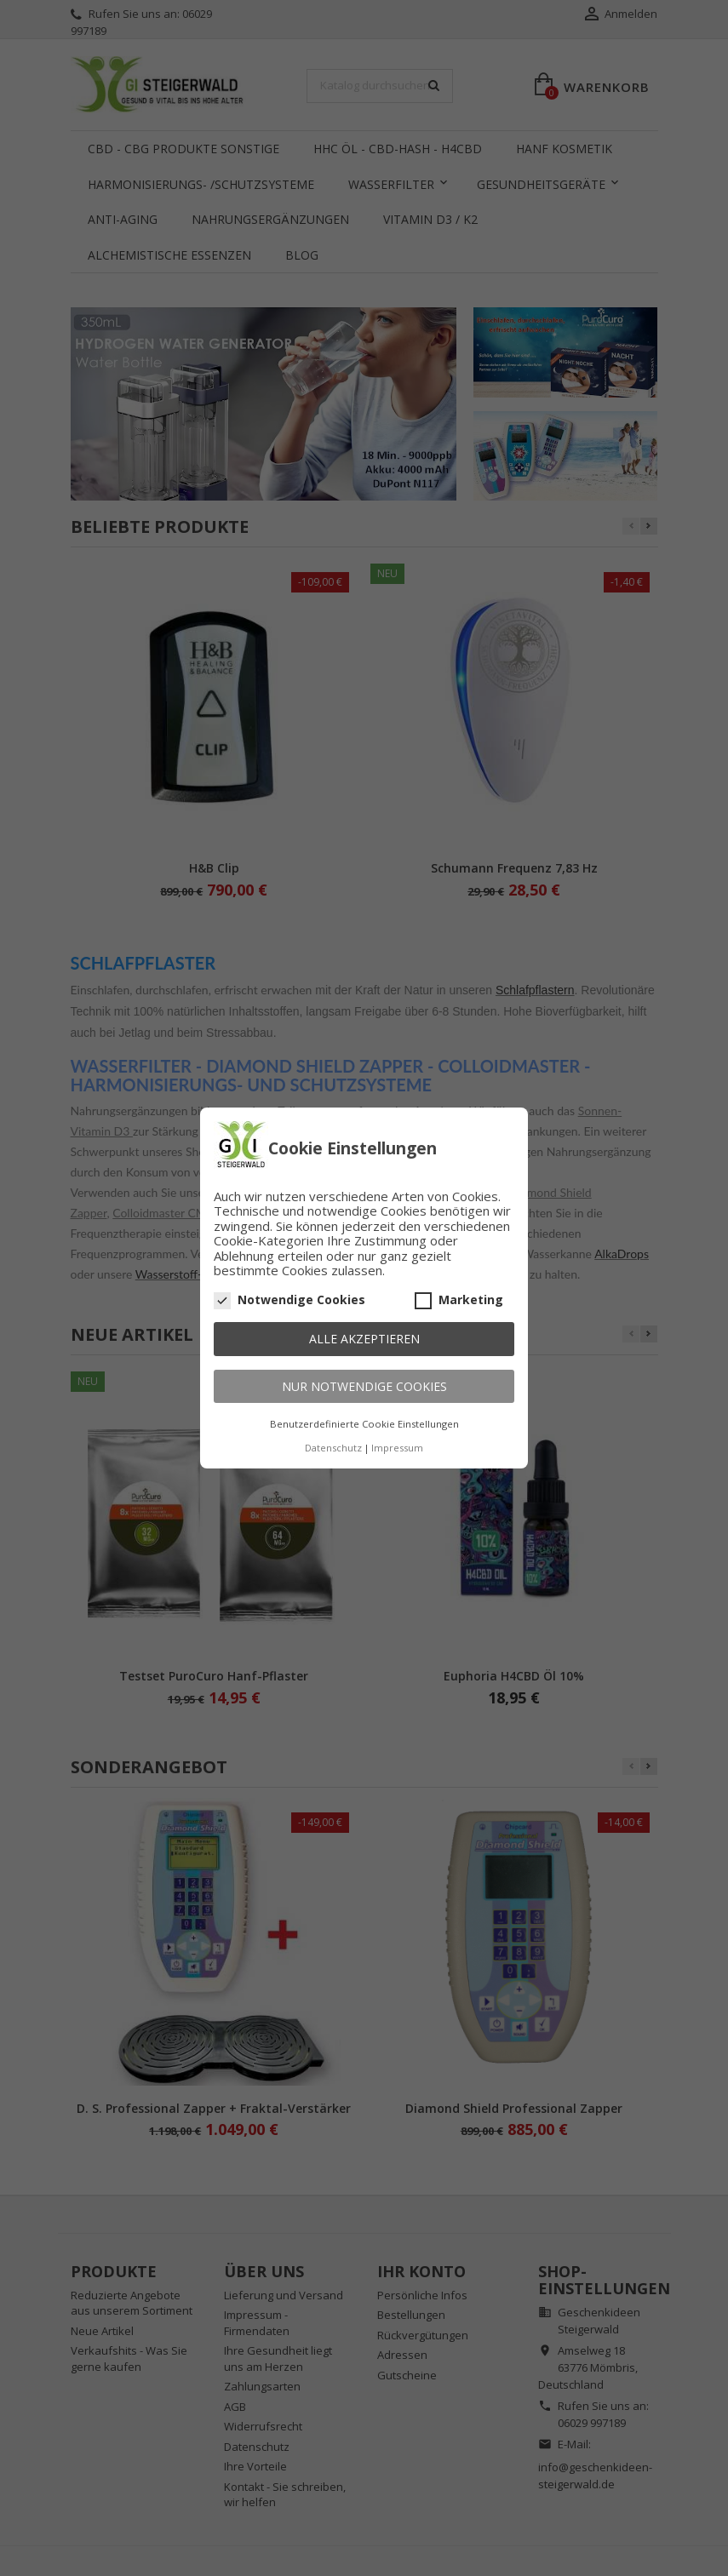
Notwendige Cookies (289, 1300)
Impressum (397, 1447)
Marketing (459, 1300)
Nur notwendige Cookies (364, 1386)
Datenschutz (333, 1447)
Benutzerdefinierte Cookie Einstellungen (364, 1423)
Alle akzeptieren (364, 1339)
